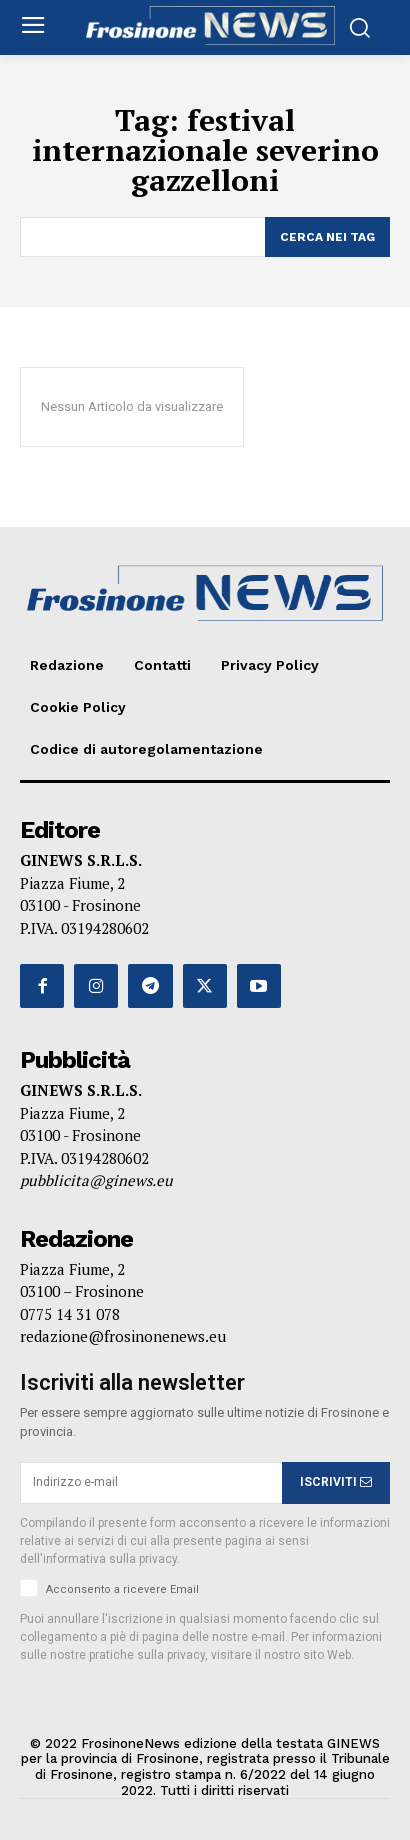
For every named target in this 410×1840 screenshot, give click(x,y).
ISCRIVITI (336, 1482)
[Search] (327, 237)
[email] (151, 1483)
